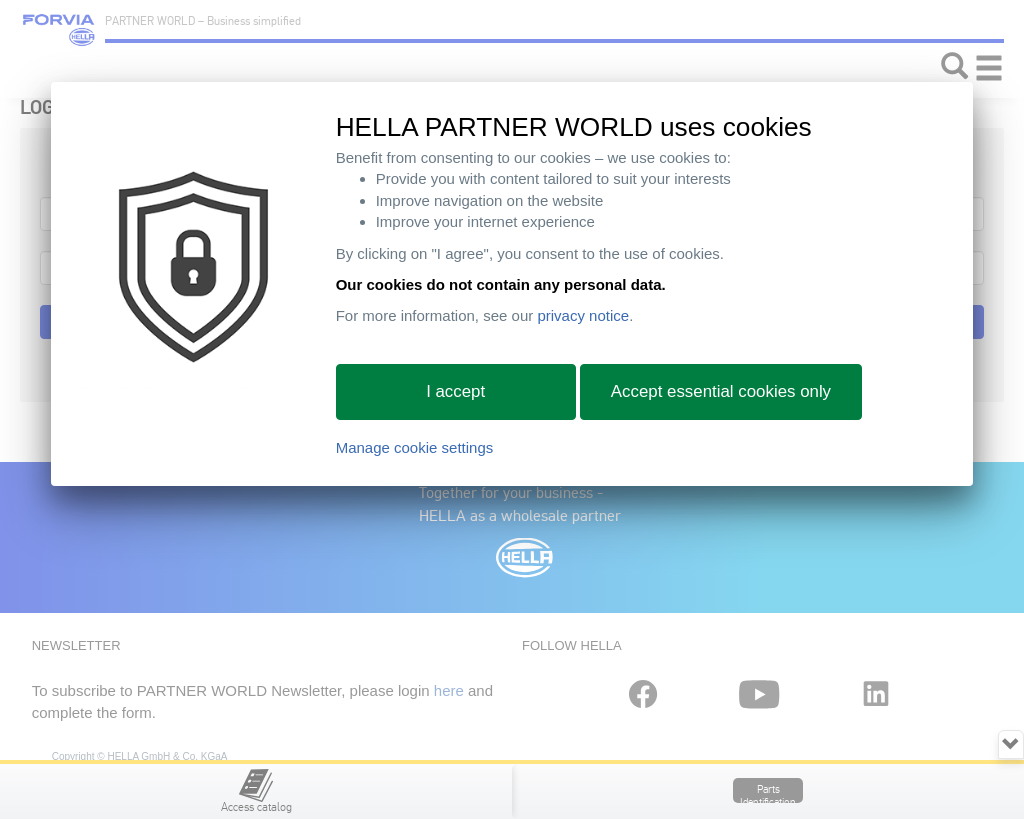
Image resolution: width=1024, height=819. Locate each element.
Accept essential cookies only (721, 391)
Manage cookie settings (415, 447)
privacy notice (583, 315)
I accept (455, 391)
